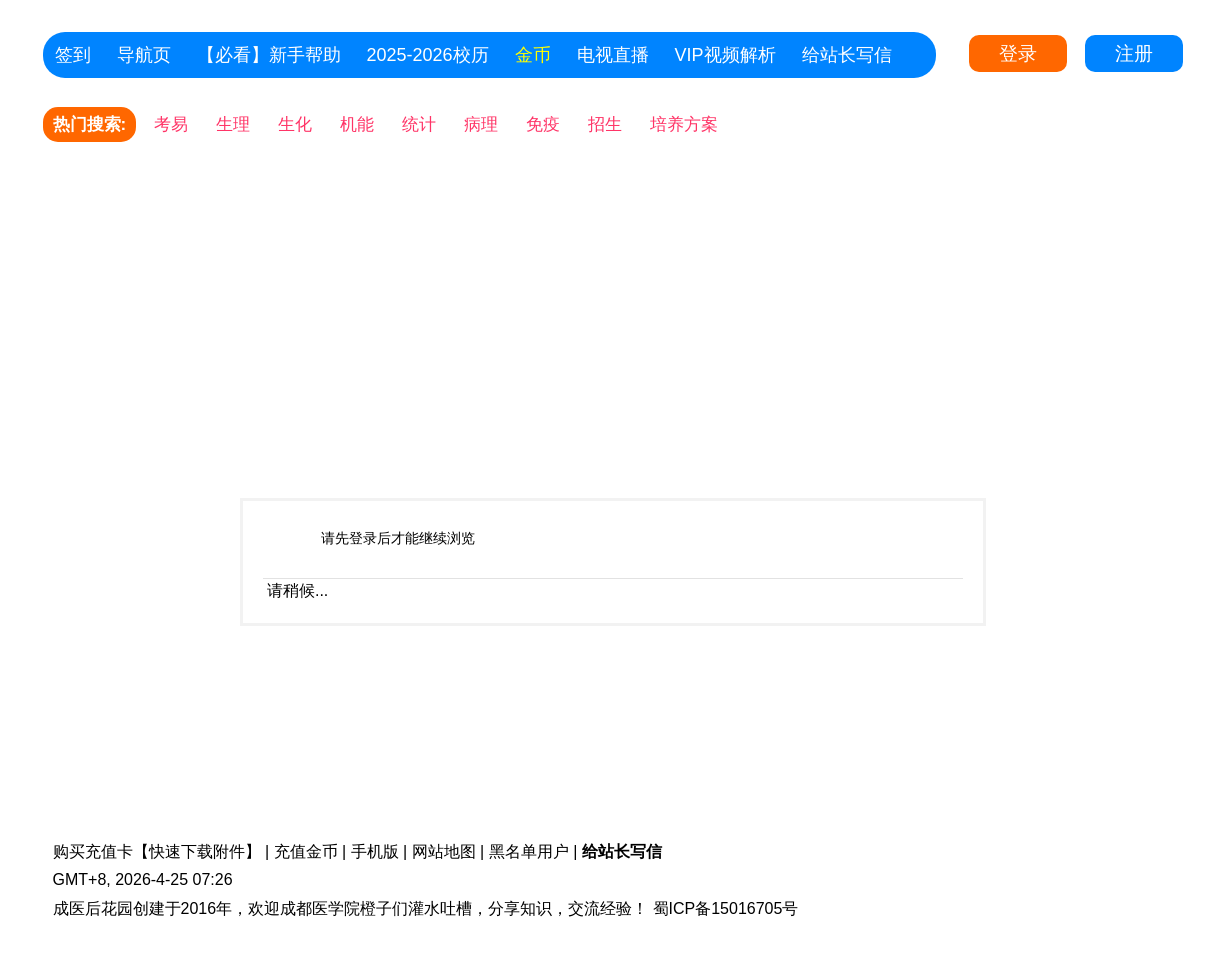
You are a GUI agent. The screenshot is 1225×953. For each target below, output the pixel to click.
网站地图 (444, 851)
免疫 (543, 124)
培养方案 (684, 124)
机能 (357, 124)
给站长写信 (847, 55)
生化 (295, 124)
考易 (171, 124)
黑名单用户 (529, 851)
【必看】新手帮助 (269, 55)
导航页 (144, 55)
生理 (233, 124)
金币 (533, 55)
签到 (73, 55)
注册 (1134, 53)
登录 (1018, 53)
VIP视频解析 (725, 55)
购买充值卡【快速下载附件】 (157, 851)
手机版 (375, 851)
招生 (605, 124)
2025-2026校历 (428, 55)
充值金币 (306, 851)
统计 (419, 124)
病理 (481, 124)
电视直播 (613, 55)
